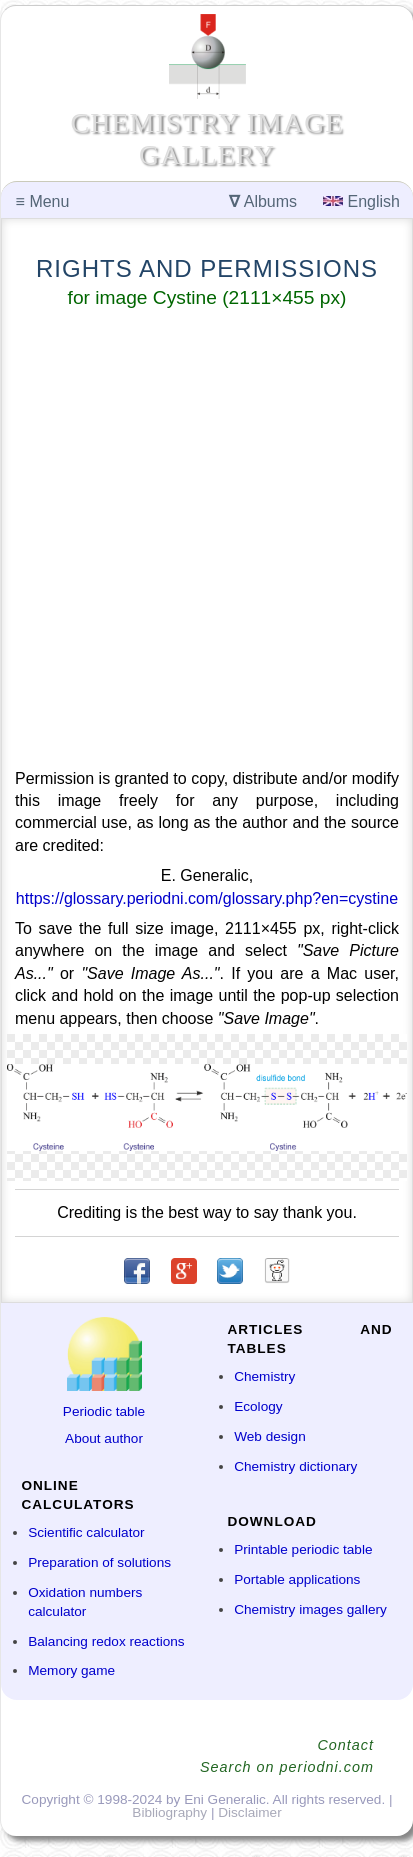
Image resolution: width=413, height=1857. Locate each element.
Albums (263, 201)
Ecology (258, 1406)
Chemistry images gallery (310, 1609)
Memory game (71, 1670)
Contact (345, 1745)
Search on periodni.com (287, 1767)
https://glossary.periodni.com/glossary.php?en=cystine (207, 898)
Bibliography (169, 1812)
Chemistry (264, 1376)
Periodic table (104, 1411)
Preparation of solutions (99, 1562)
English (361, 201)
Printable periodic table (303, 1549)
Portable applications (297, 1579)
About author (104, 1438)
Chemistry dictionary (295, 1466)
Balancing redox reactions (106, 1641)
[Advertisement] (206, 542)
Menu (43, 201)
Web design (270, 1436)
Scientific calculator (86, 1532)
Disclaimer (249, 1812)
